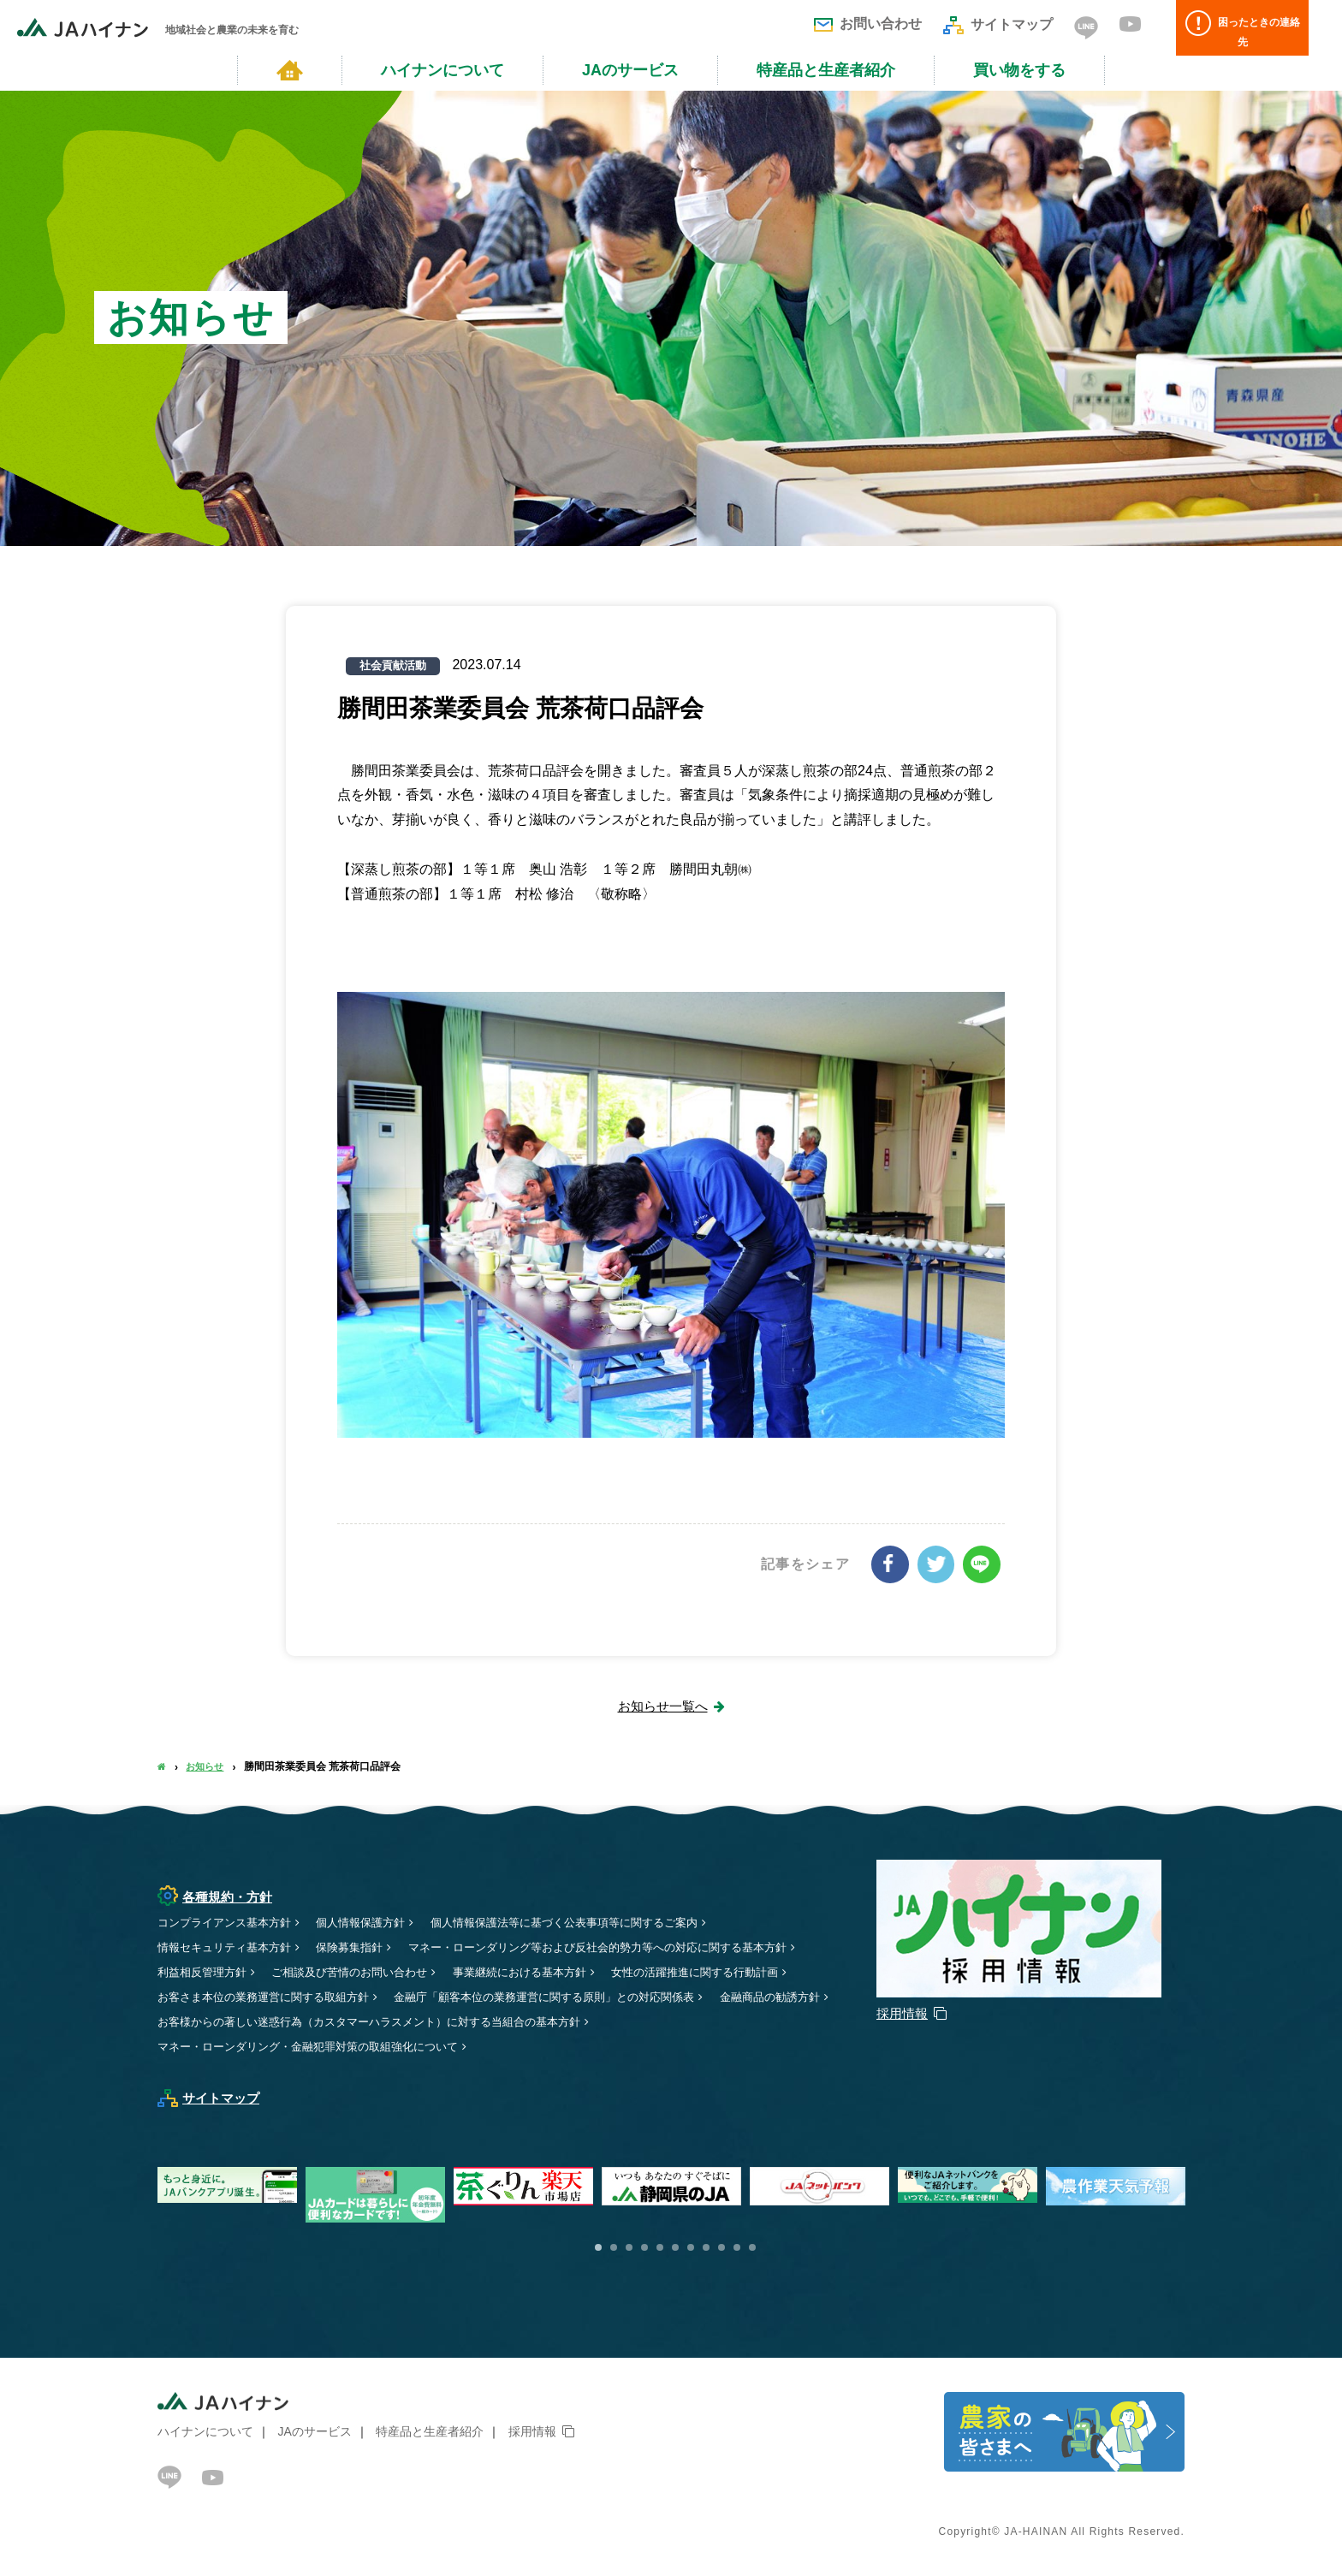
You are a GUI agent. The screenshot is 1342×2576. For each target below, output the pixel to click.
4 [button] (644, 2247)
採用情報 (532, 2431)
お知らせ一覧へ (662, 1705)
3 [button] (629, 2247)
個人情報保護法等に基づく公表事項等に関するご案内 (591, 1922)
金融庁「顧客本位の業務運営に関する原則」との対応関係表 (571, 1996)
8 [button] (706, 2247)
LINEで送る (983, 1564)
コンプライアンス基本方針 (229, 1922)
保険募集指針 (362, 1947)
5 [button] (659, 2247)
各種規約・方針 (217, 1896)
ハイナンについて (442, 70)
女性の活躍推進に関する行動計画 (730, 1972)
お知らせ (207, 1766)
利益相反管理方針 (205, 1972)
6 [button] (675, 2247)
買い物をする (1019, 70)
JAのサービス (630, 70)
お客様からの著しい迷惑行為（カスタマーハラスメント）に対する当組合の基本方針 (517, 2021)
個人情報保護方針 (374, 1922)
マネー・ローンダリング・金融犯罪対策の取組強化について (319, 2046)
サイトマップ (998, 24)
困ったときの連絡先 (1252, 28)
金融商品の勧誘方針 (211, 2021)
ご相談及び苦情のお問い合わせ (362, 1972)
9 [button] (721, 2247)
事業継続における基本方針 (543, 1972)
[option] (676, 2186)
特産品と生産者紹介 (826, 70)
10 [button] (736, 2247)
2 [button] (613, 2247)
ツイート (938, 1564)
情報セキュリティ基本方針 (229, 1947)
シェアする (893, 1564)
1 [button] (598, 2247)
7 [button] (690, 2247)
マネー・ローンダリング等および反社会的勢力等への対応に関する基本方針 (627, 1947)
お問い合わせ (868, 23)
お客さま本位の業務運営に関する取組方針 (271, 1996)
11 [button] (752, 2247)
